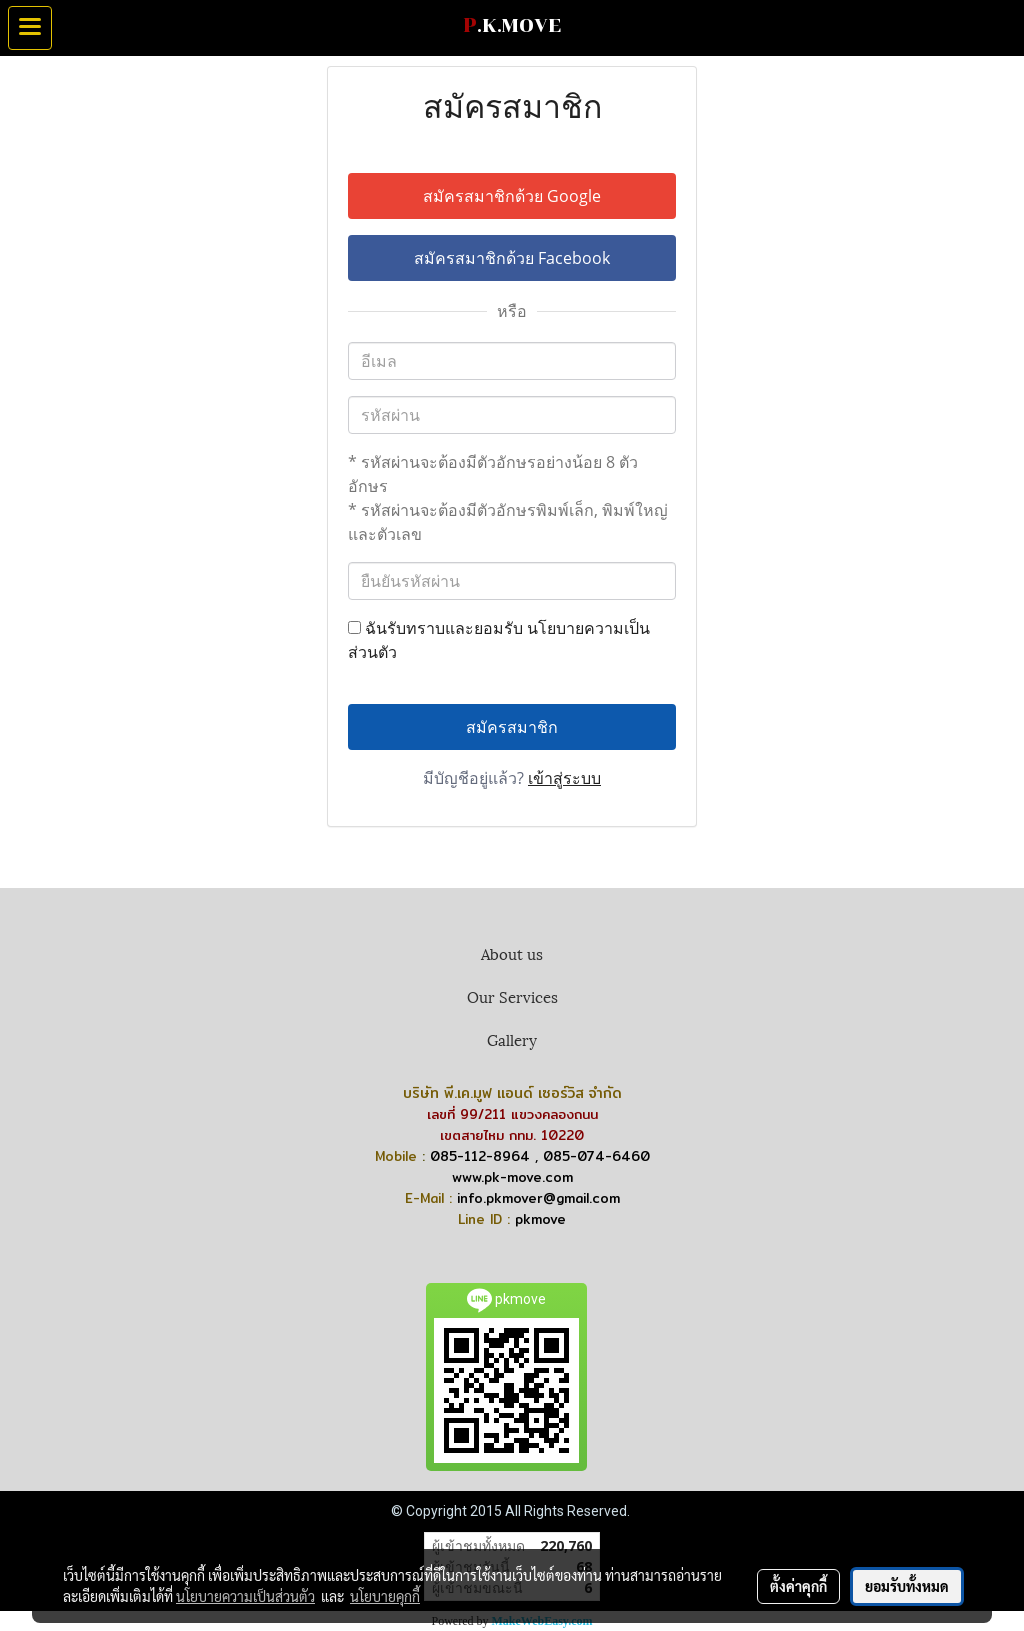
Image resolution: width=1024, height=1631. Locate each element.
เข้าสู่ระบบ (564, 778)
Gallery (512, 1039)
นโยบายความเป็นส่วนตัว (245, 1596)
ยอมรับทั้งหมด (907, 1586)
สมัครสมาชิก (512, 727)
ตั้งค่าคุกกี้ (798, 1586)
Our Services (512, 996)
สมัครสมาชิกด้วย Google (512, 196)
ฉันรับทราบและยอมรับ (499, 640)
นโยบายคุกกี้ (385, 1596)
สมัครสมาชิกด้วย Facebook (512, 258)
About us (512, 953)
